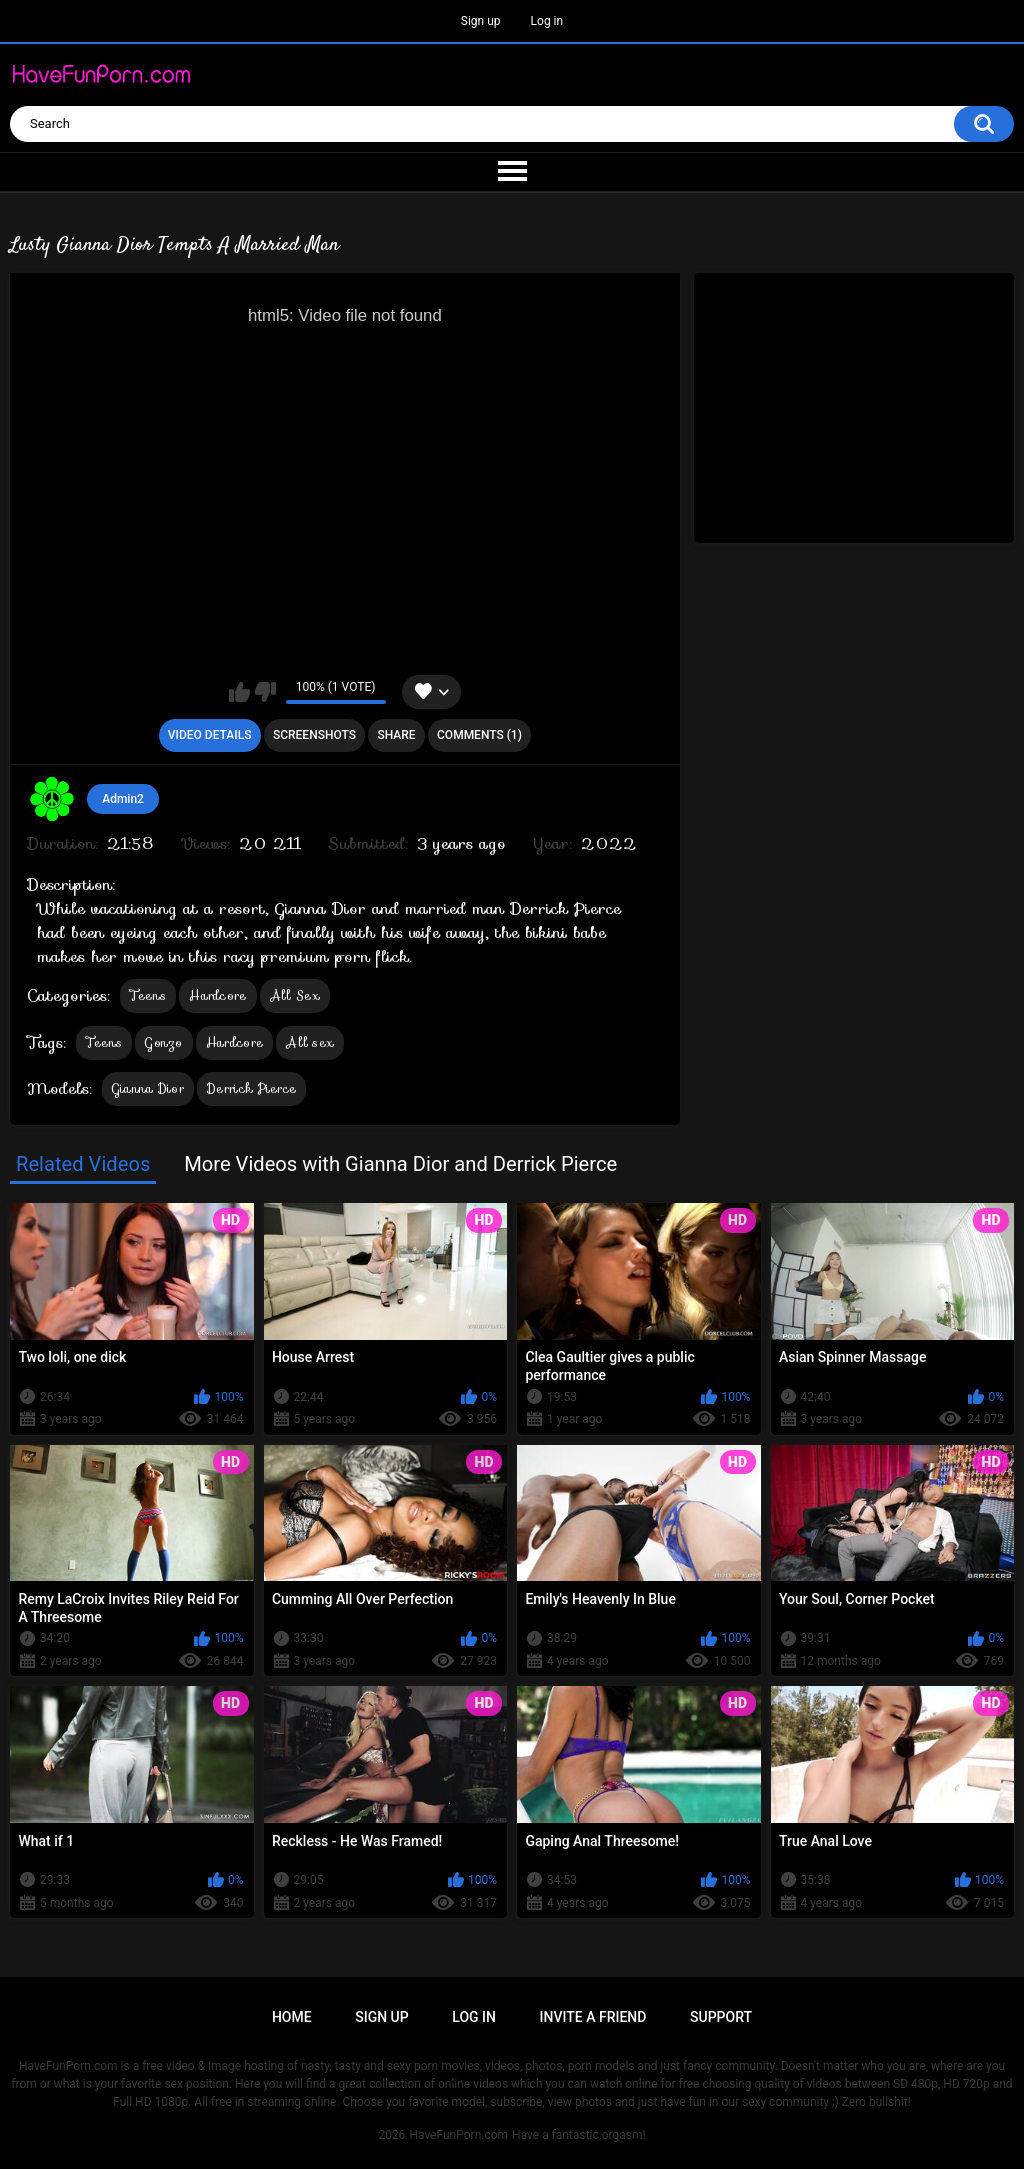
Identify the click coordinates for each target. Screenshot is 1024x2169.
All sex (310, 1042)
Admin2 (123, 799)
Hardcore (217, 995)
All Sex (295, 995)
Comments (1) (479, 735)
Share (396, 735)
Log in (547, 21)
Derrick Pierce (251, 1088)
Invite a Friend (593, 2017)
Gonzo (164, 1042)
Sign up (481, 21)
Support (721, 2017)
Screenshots (314, 735)
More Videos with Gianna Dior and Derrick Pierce (400, 1164)
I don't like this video (265, 692)
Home (292, 2017)
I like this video (239, 692)
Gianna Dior (148, 1088)
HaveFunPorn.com (458, 2135)
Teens (148, 995)
